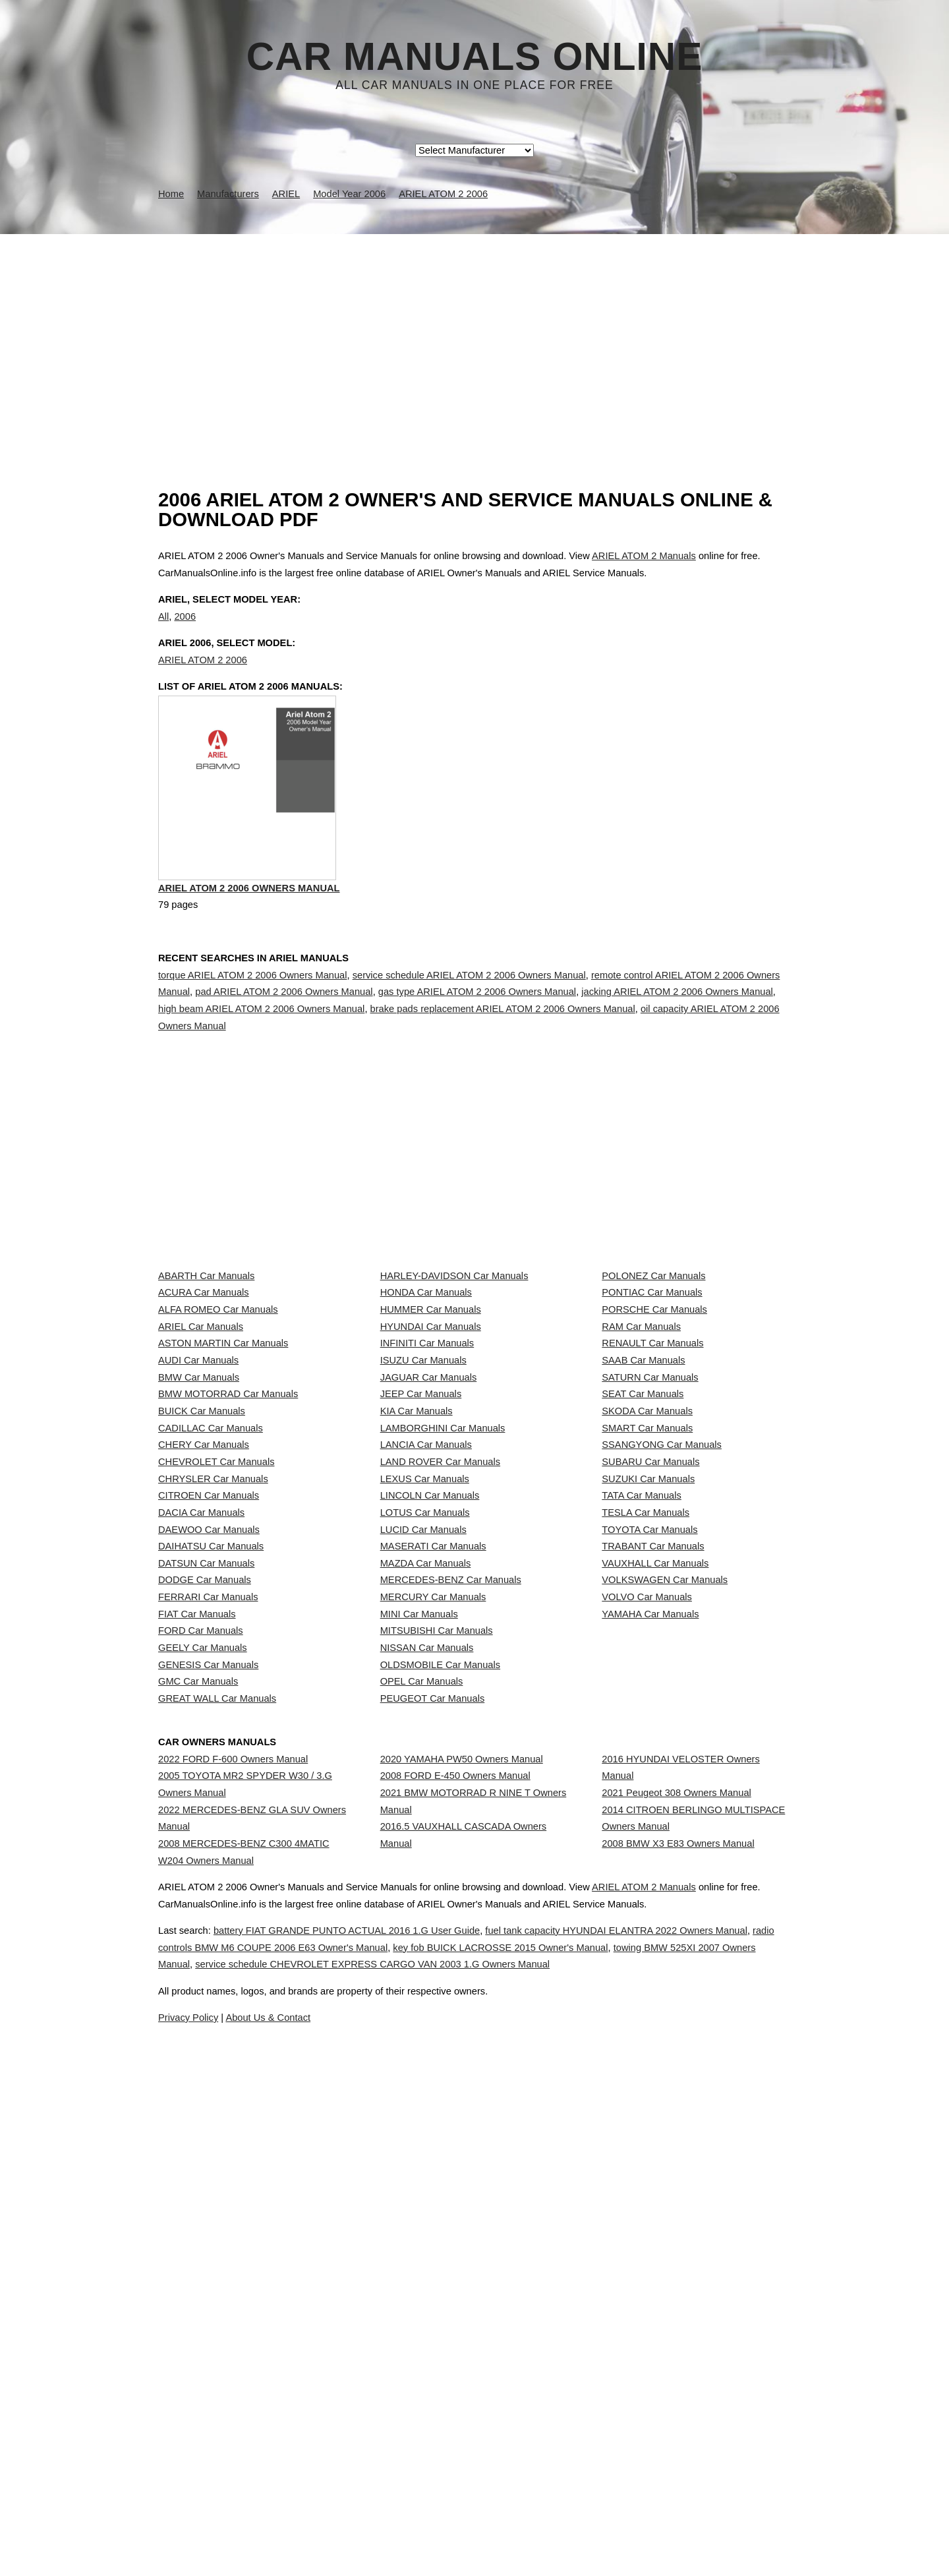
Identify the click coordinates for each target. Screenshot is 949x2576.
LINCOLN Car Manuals (430, 1769)
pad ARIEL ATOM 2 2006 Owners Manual (283, 1048)
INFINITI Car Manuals (427, 1506)
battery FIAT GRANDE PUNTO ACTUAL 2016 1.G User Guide (374, 2511)
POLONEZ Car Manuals (653, 1390)
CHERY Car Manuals (203, 1682)
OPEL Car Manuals (421, 2090)
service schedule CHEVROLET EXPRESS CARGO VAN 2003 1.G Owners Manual (559, 2545)
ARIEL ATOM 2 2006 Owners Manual (249, 948)
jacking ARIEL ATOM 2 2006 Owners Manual (677, 1048)
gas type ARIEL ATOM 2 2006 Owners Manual (477, 1048)
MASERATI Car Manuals (433, 1856)
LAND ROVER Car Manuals (440, 1711)
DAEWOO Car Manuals (209, 1827)
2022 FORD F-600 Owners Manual (233, 2203)
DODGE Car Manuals (204, 1915)
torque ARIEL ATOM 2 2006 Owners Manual (252, 1032)
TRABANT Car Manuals (653, 1856)
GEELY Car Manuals (202, 2032)
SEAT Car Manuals (642, 1594)
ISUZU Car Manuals (423, 1536)
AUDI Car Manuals (198, 1536)
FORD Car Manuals (200, 2003)
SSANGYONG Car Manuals (662, 1682)
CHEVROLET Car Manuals (216, 1711)
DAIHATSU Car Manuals (211, 1856)
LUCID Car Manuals (423, 1827)
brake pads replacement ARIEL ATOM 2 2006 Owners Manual (502, 1065)
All (163, 629)
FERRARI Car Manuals (208, 1944)
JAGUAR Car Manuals (428, 1565)
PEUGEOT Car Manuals (432, 2119)
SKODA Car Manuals (647, 1623)
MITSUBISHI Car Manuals (436, 2003)
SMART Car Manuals (647, 1653)
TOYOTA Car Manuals (649, 1827)
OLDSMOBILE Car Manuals (440, 2061)
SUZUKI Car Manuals (648, 1740)
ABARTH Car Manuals (206, 1390)
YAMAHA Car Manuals (650, 1973)
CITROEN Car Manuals (208, 1769)
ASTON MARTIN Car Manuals (223, 1506)
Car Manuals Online (474, 56)
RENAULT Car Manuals (652, 1506)
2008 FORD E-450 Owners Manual (455, 2232)
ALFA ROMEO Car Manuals (218, 1448)
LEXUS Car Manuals (424, 1740)
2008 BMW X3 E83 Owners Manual (678, 2325)
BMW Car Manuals (198, 1565)
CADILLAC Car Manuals (210, 1653)
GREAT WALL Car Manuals (217, 2119)
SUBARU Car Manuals (650, 1711)
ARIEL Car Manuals (200, 1477)
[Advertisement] (474, 333)
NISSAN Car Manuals (427, 2032)
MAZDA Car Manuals (425, 1886)
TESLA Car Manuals (645, 1798)
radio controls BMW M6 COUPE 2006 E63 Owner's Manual (352, 2528)
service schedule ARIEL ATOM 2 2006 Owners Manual (469, 1032)
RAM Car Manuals (641, 1477)
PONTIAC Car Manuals (652, 1419)
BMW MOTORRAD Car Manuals (228, 1594)
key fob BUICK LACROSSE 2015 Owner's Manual (623, 2528)
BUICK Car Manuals (201, 1623)
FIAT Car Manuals (197, 1973)
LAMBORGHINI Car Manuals (442, 1653)
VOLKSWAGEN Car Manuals (665, 1915)
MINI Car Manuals (419, 1973)
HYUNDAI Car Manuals (430, 1477)
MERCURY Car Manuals (433, 1944)
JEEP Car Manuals (421, 1594)
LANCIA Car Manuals (426, 1682)
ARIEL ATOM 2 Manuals (644, 556)
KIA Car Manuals (416, 1623)
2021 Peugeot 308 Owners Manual (676, 2249)
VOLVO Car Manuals (647, 1944)
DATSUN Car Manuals (206, 1886)
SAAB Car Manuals (643, 1536)
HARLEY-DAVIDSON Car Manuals (454, 1390)
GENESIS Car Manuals (208, 2061)
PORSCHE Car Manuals (654, 1448)
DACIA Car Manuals (201, 1798)
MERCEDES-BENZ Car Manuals (450, 1915)
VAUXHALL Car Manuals (655, 1886)
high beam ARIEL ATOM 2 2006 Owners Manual (261, 1065)
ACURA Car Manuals (203, 1419)
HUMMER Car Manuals (430, 1448)
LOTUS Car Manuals (425, 1798)
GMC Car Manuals (198, 2090)
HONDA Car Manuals (426, 1419)
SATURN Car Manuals (650, 1565)
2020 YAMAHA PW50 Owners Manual (461, 2203)
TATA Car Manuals (641, 1769)
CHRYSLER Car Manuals (213, 1740)
